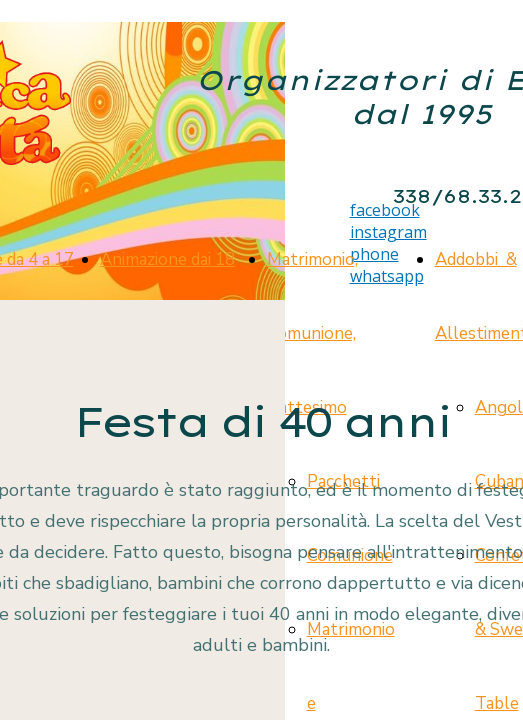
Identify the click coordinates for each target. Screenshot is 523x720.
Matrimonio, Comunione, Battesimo (312, 333)
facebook (385, 210)
